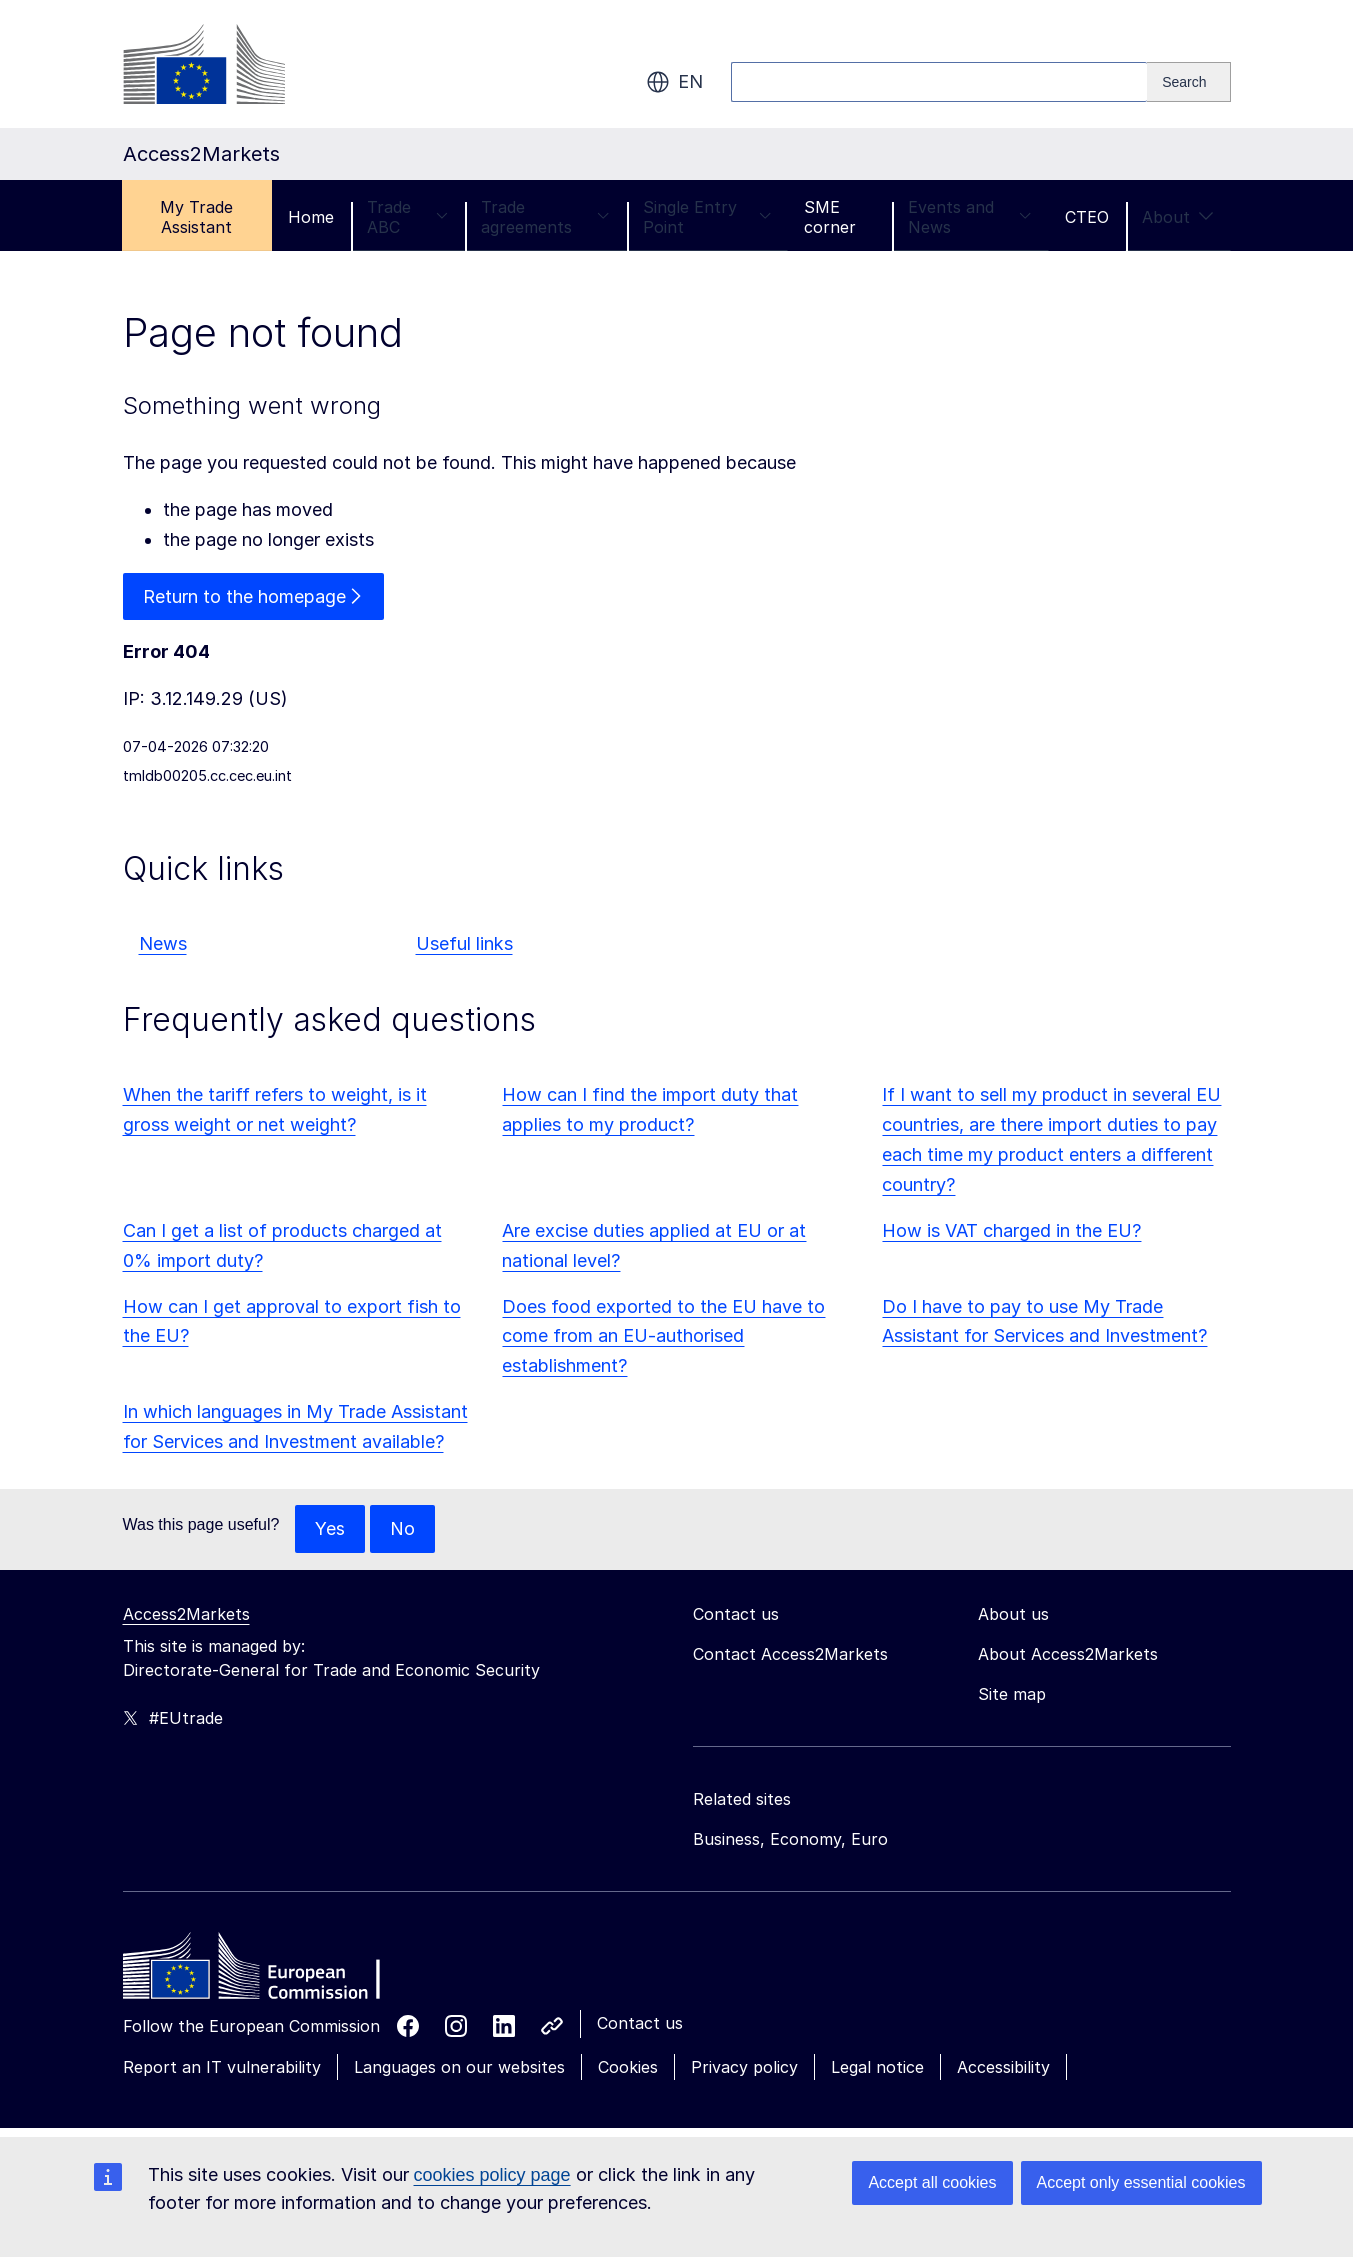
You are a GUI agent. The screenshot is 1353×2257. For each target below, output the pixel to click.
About (1178, 217)
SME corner (830, 217)
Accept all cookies (932, 2182)
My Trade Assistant (196, 217)
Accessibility (1003, 2067)
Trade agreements (545, 217)
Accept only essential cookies (1141, 2182)
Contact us (640, 2023)
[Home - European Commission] (268, 1971)
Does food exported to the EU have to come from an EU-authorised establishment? (663, 1336)
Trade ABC (407, 217)
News (163, 944)
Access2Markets (186, 1614)
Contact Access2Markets (790, 1654)
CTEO (1087, 217)
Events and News (970, 217)
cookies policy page (492, 2175)
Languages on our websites (459, 2067)
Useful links (464, 944)
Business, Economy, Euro (790, 1839)
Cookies (628, 2067)
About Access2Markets (1068, 1654)
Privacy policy (744, 2067)
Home (311, 217)
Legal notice (877, 2067)
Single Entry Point (707, 217)
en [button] (674, 82)
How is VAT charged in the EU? (1011, 1230)
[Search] (1188, 82)
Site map (1012, 1694)
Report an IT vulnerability (222, 2067)
